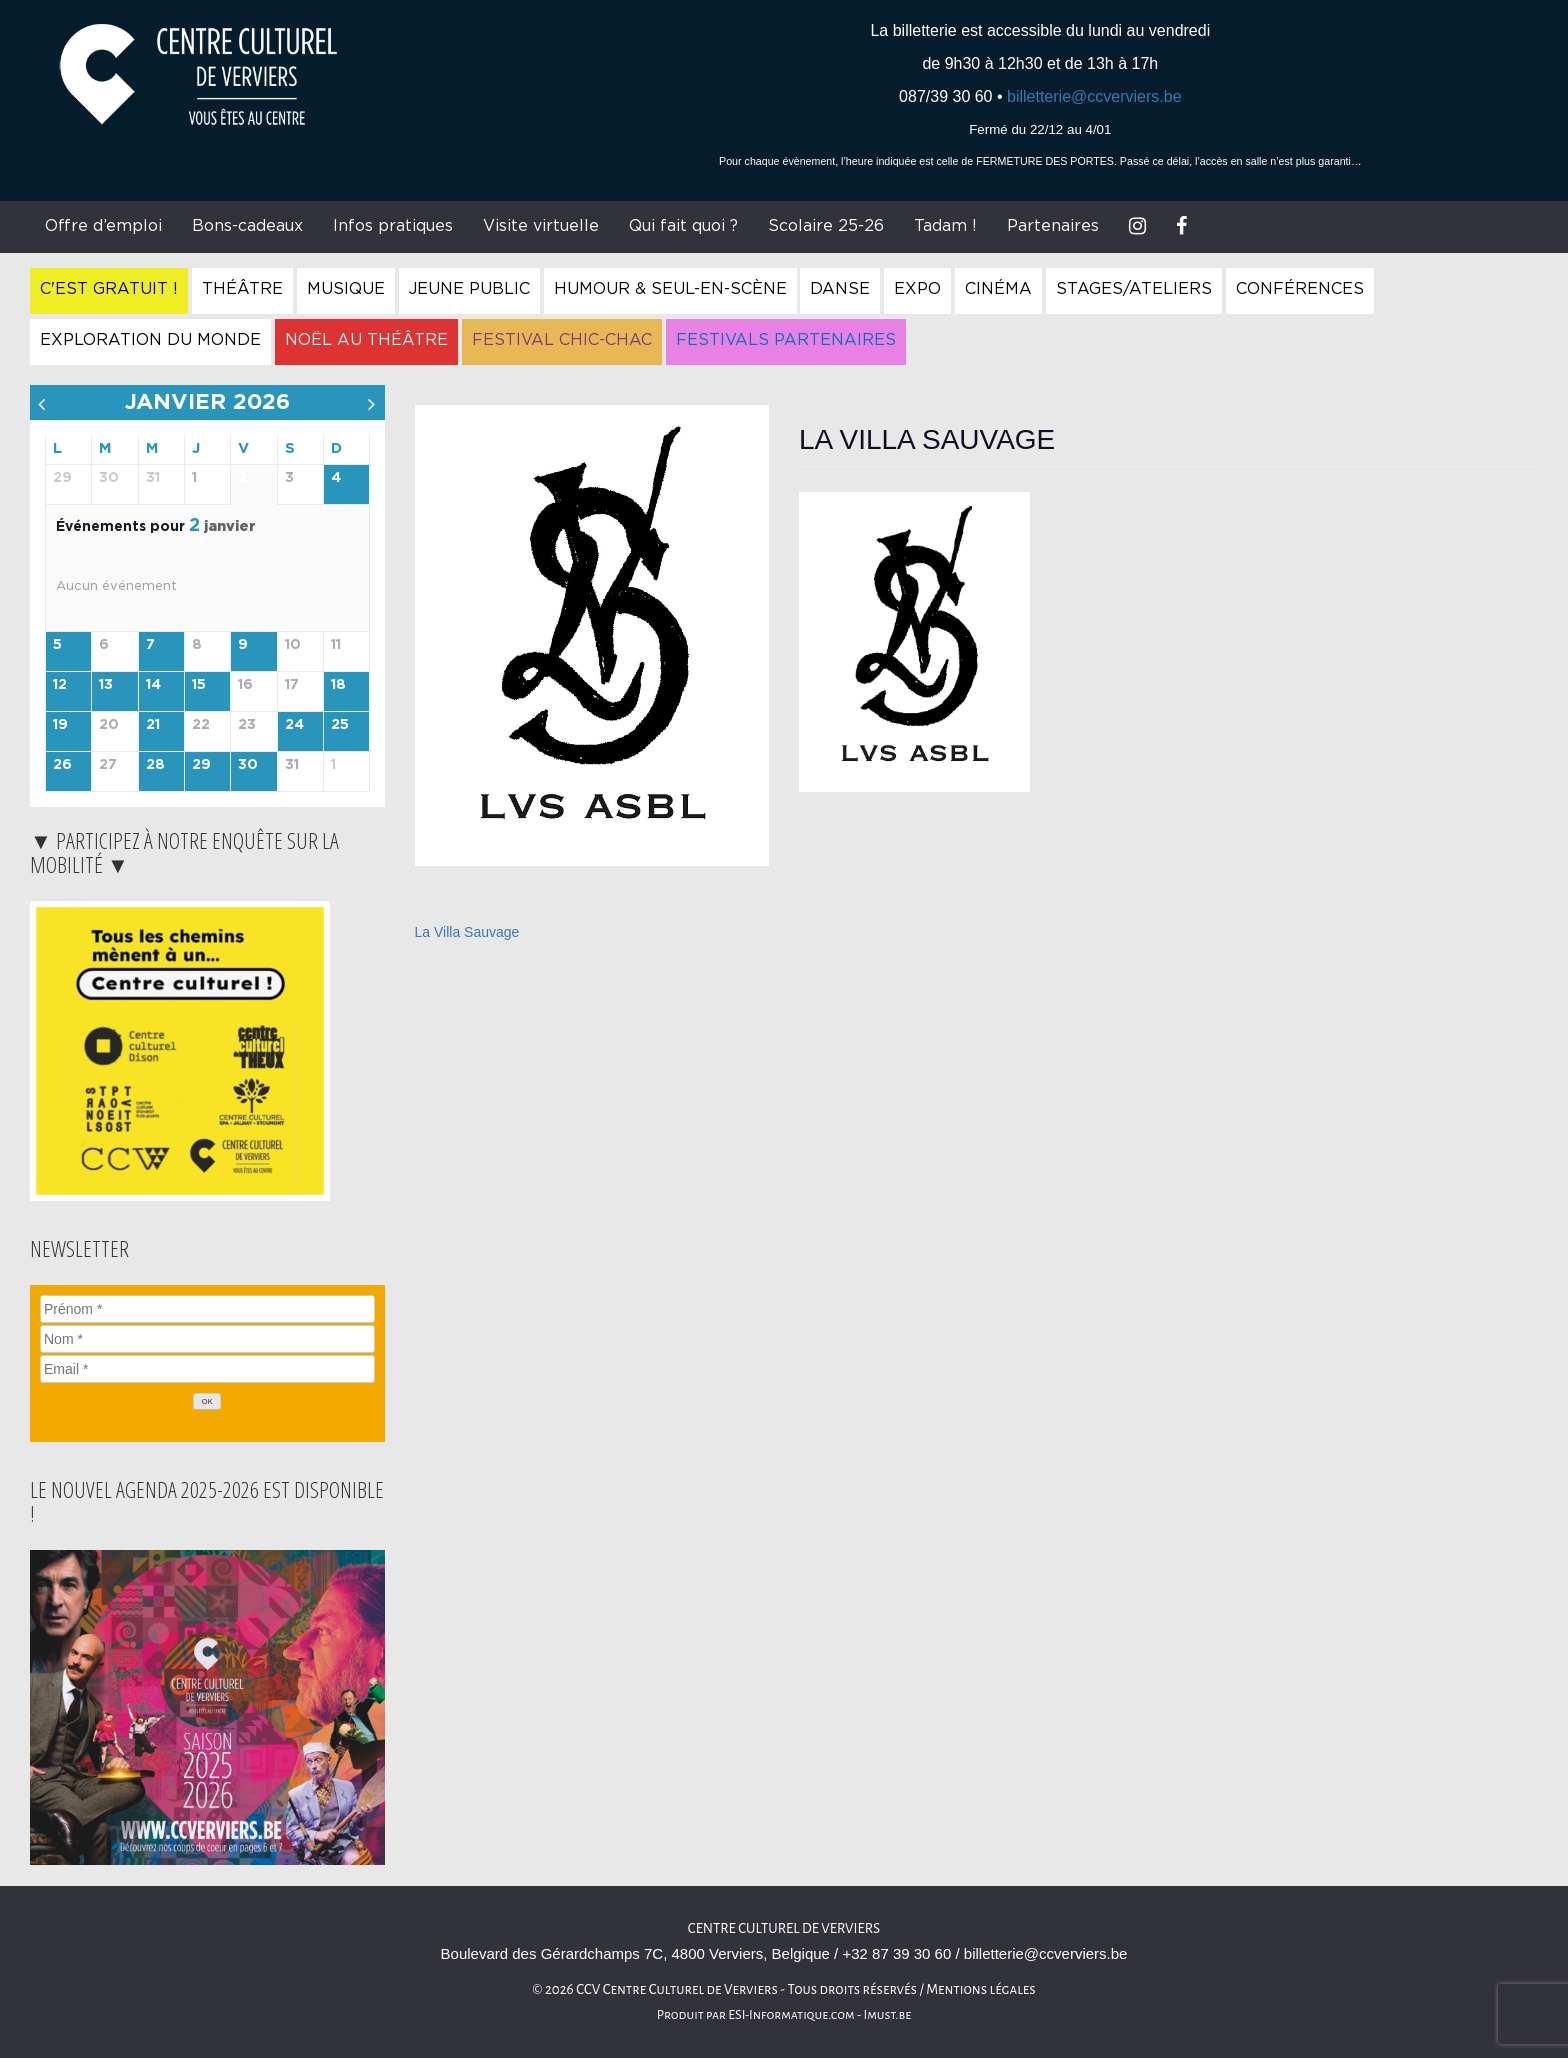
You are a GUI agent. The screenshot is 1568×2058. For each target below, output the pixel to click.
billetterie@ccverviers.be (1094, 96)
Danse (840, 289)
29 (201, 765)
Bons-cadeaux (247, 226)
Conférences (1300, 289)
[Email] (207, 1369)
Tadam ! (945, 226)
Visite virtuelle (541, 226)
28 (155, 765)
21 (153, 725)
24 (294, 725)
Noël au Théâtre (366, 340)
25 (340, 725)
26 (62, 765)
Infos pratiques (393, 226)
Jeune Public (469, 289)
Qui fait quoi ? (683, 226)
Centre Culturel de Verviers (784, 1928)
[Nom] (207, 1339)
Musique (346, 289)
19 (60, 725)
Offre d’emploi (103, 226)
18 (338, 685)
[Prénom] (207, 1309)
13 (106, 685)
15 (199, 685)
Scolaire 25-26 (826, 226)
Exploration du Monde (150, 340)
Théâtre (242, 289)
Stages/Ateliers (1134, 289)
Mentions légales (981, 1989)
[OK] (207, 1401)
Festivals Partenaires (786, 340)
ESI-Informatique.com (791, 2015)
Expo (917, 289)
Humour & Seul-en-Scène (670, 289)
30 (248, 765)
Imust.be (888, 2015)
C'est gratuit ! (109, 289)
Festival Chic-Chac (562, 340)
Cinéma (998, 289)
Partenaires (1053, 226)
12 (60, 685)
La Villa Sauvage (467, 932)
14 (153, 685)
